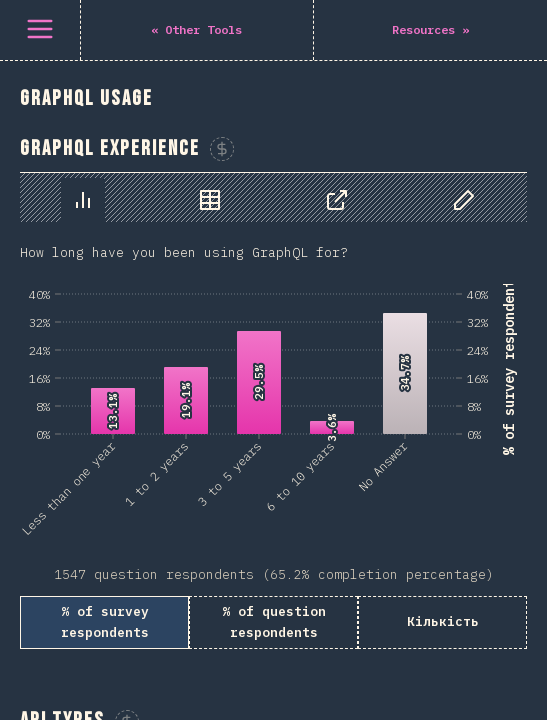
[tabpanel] (273, 411)
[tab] (83, 200)
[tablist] (273, 197)
